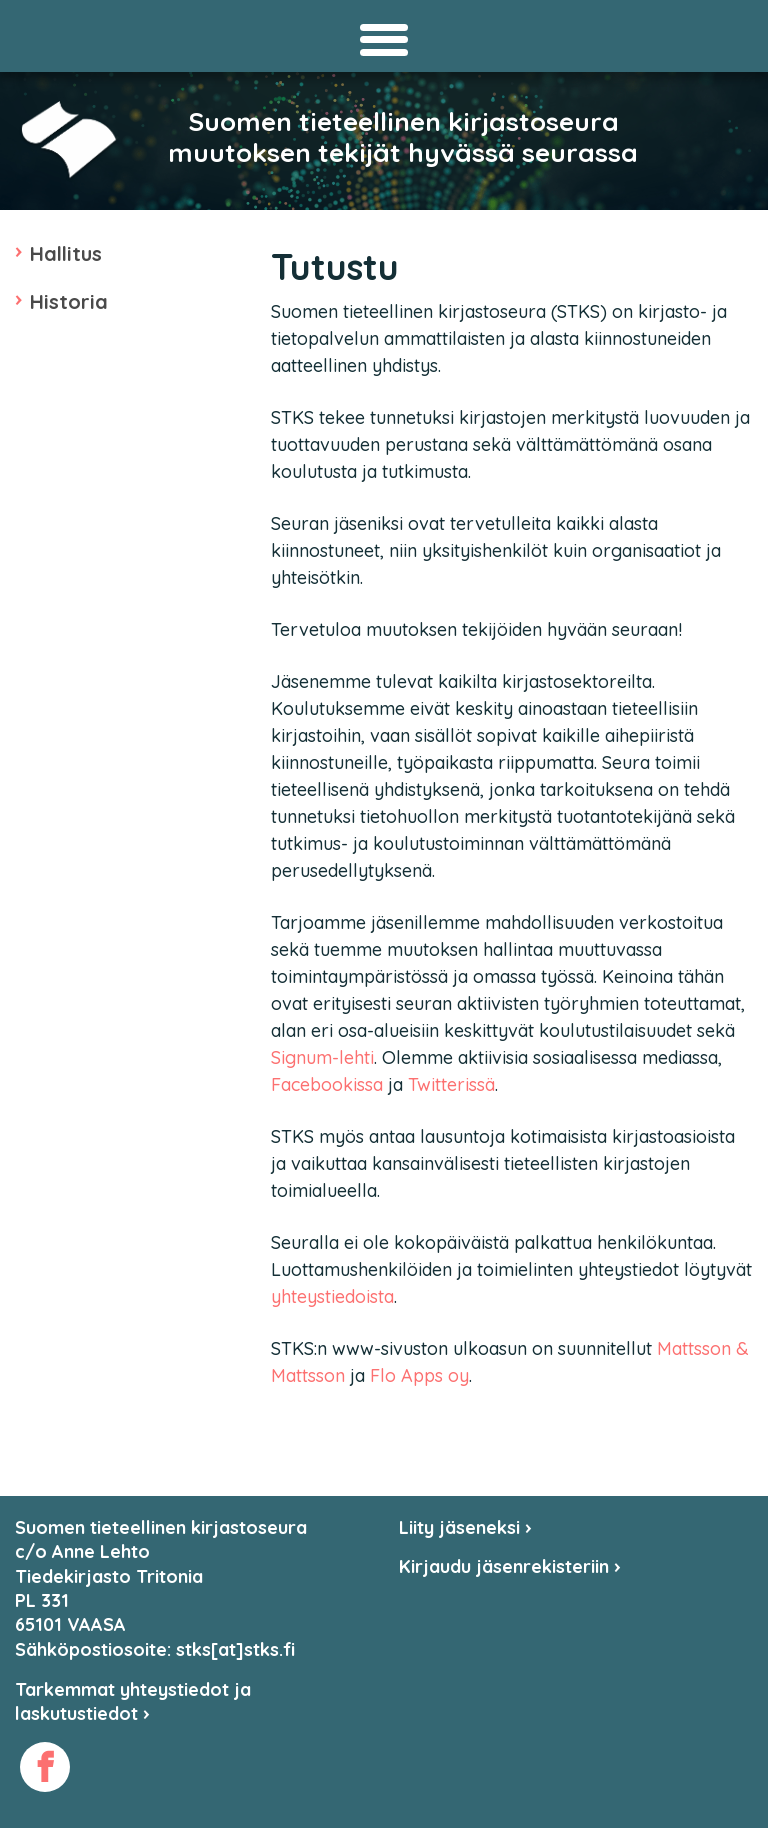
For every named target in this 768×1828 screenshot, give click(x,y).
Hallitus (66, 253)
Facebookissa (327, 1084)
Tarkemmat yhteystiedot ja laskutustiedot (133, 1701)
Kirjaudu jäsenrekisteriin (510, 1566)
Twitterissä (451, 1084)
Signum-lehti (322, 1057)
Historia (69, 301)
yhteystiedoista (332, 1296)
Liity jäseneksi (465, 1527)
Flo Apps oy (419, 1375)
